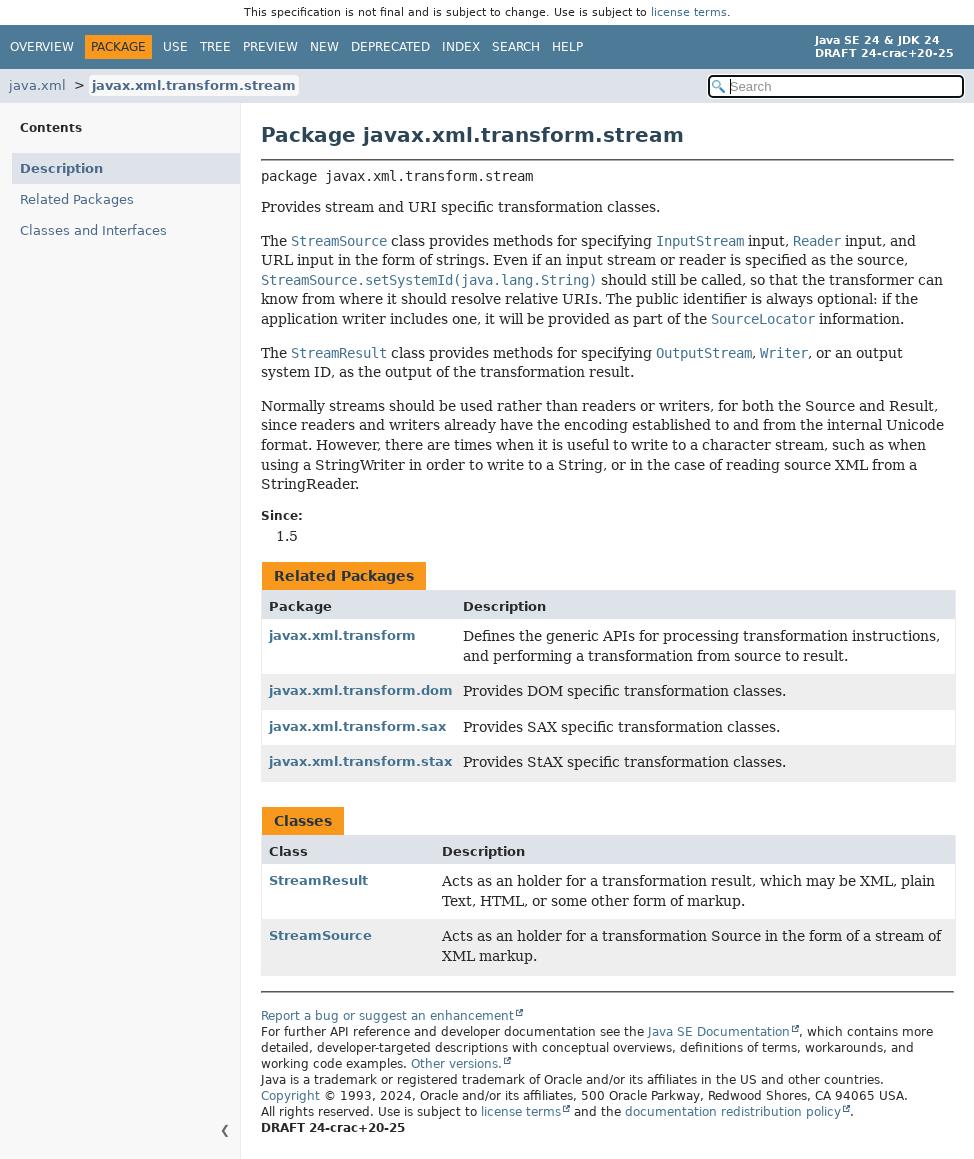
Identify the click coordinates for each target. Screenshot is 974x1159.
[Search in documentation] (836, 86)
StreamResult (318, 880)
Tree (215, 47)
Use (175, 47)
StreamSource (320, 935)
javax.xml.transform (342, 635)
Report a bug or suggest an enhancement (387, 1016)
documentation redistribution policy (733, 1112)
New (324, 47)
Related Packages (77, 199)
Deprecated (390, 47)
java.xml (37, 85)
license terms (689, 12)
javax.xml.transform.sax (357, 726)
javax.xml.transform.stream (194, 85)
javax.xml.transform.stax (360, 761)
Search (516, 47)
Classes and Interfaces (93, 230)
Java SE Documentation (719, 1032)
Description (61, 168)
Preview (270, 47)
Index (461, 47)
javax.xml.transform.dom (361, 690)
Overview (42, 47)
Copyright (290, 1096)
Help (567, 47)
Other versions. (456, 1064)
